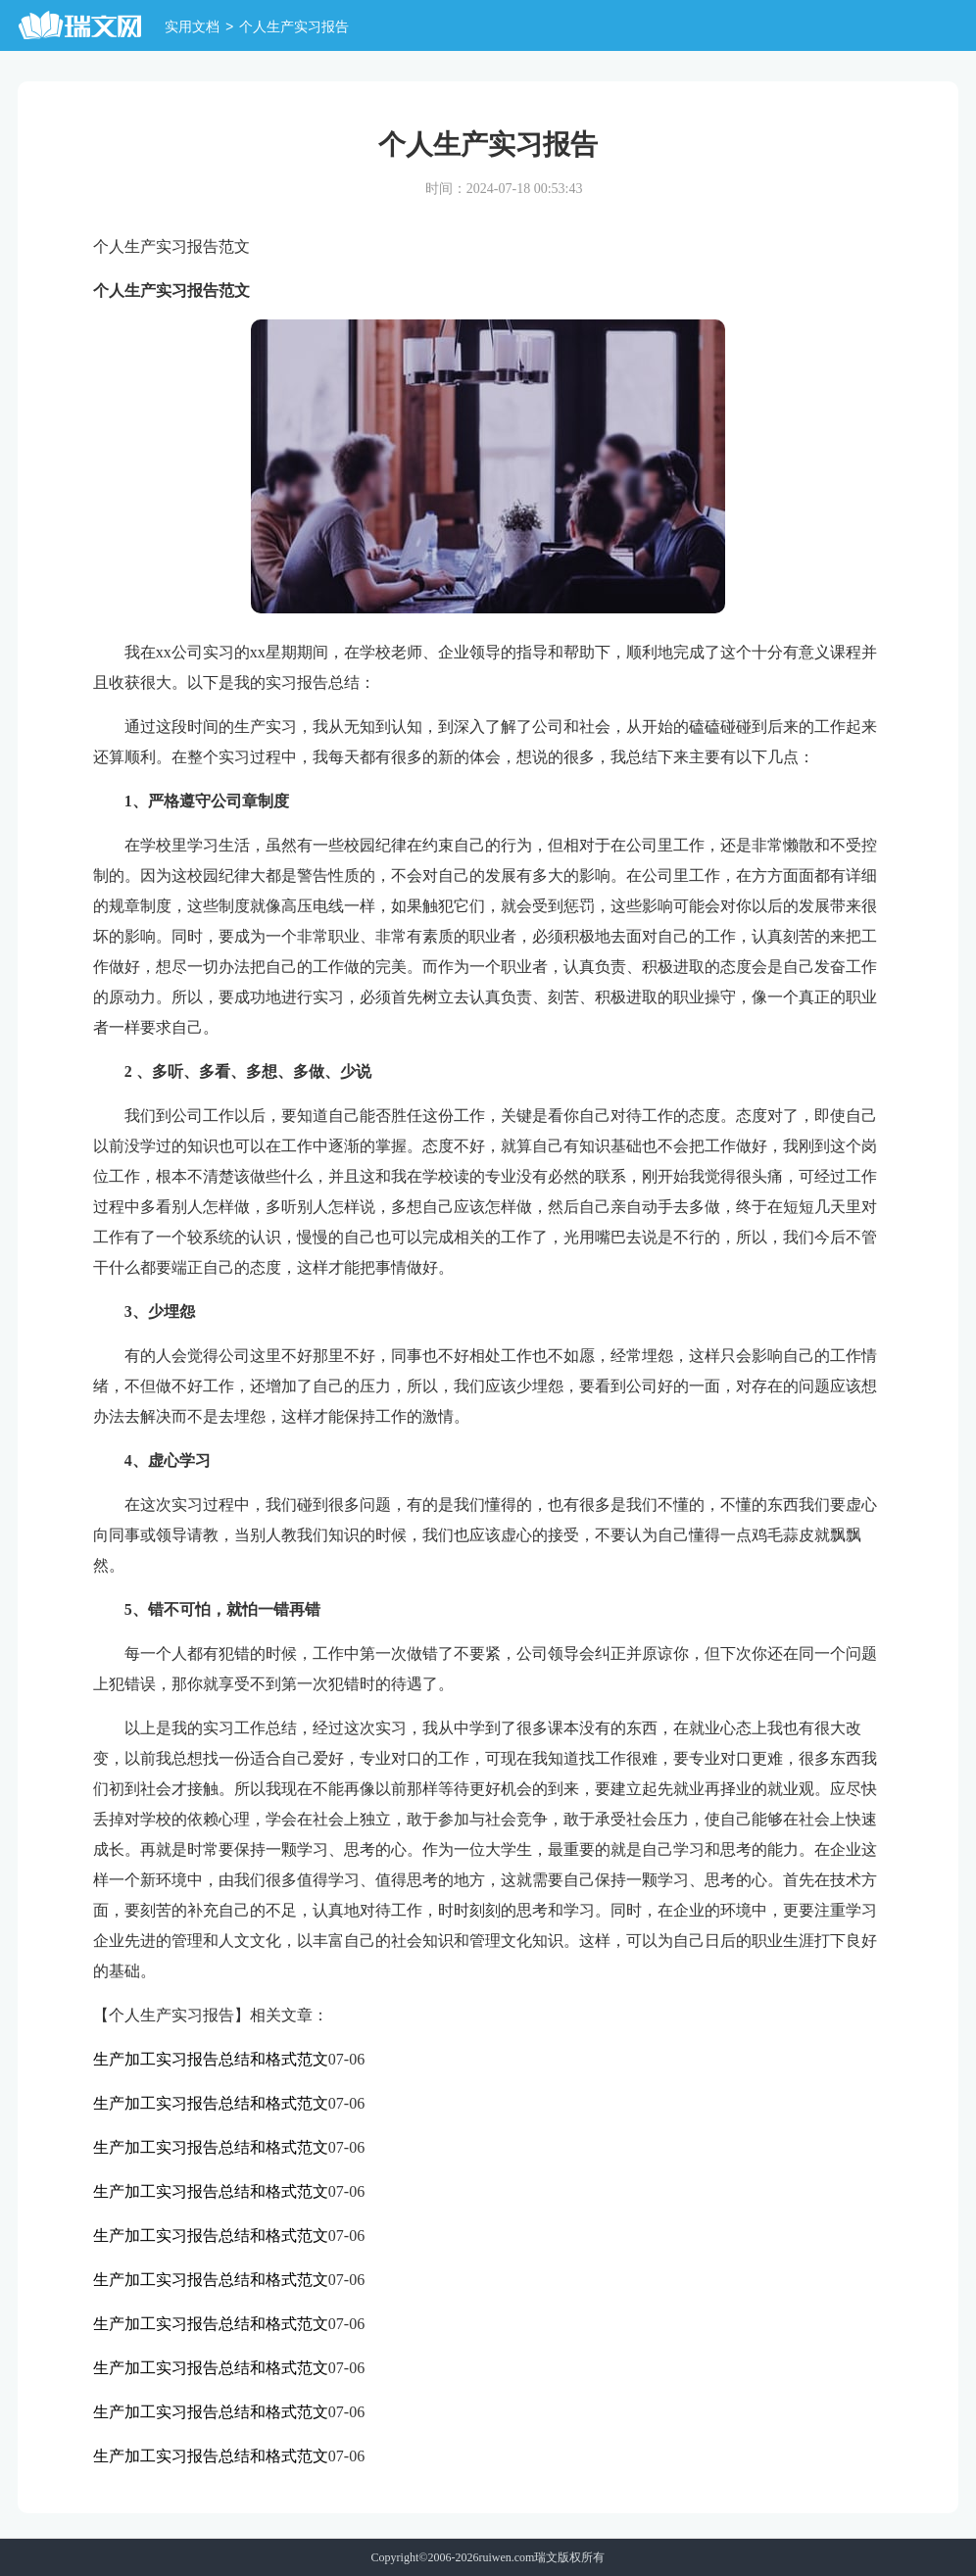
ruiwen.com (506, 2557)
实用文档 (192, 27)
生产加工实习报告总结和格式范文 (210, 2059)
